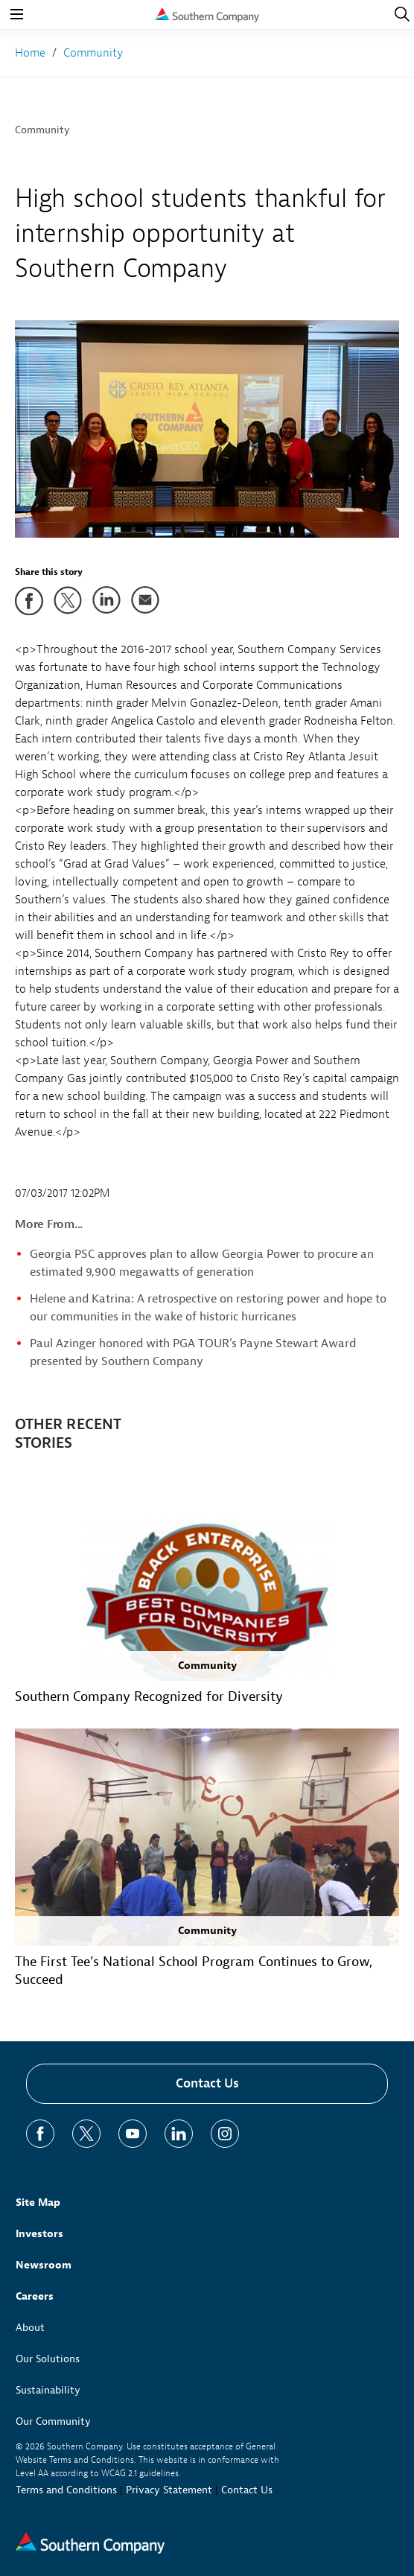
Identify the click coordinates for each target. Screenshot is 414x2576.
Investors (39, 2233)
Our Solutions (48, 2359)
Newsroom (43, 2265)
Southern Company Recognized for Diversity (149, 1696)
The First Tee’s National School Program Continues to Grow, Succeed (193, 1970)
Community (42, 130)
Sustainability (48, 2390)
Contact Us (207, 2083)
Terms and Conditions (66, 2490)
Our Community (53, 2421)
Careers (35, 2296)
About (30, 2327)
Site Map (38, 2202)
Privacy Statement (169, 2490)
